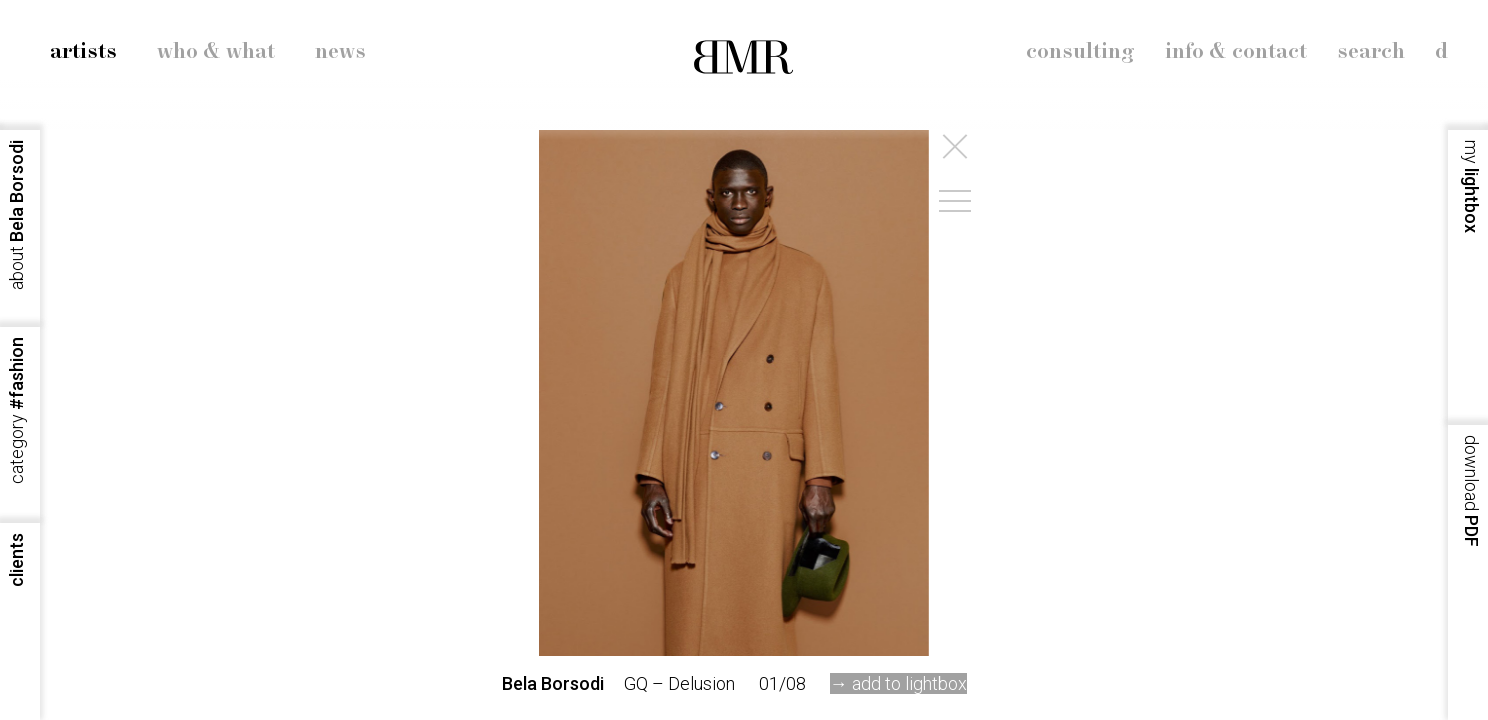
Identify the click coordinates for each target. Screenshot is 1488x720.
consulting (1080, 52)
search (1371, 52)
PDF (1471, 491)
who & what (216, 52)
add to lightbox (909, 683)
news (340, 52)
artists (83, 52)
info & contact (1236, 52)
